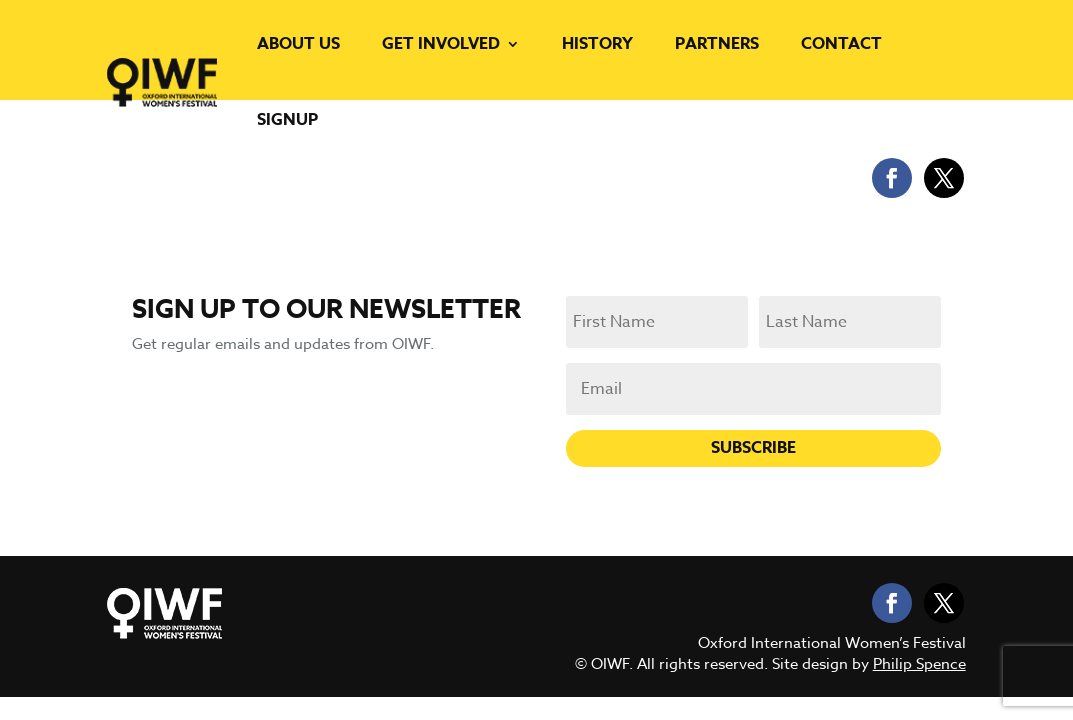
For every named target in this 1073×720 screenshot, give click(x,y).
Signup (287, 120)
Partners (717, 44)
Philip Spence (919, 664)
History (597, 44)
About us (298, 44)
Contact (841, 44)
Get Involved (441, 44)
